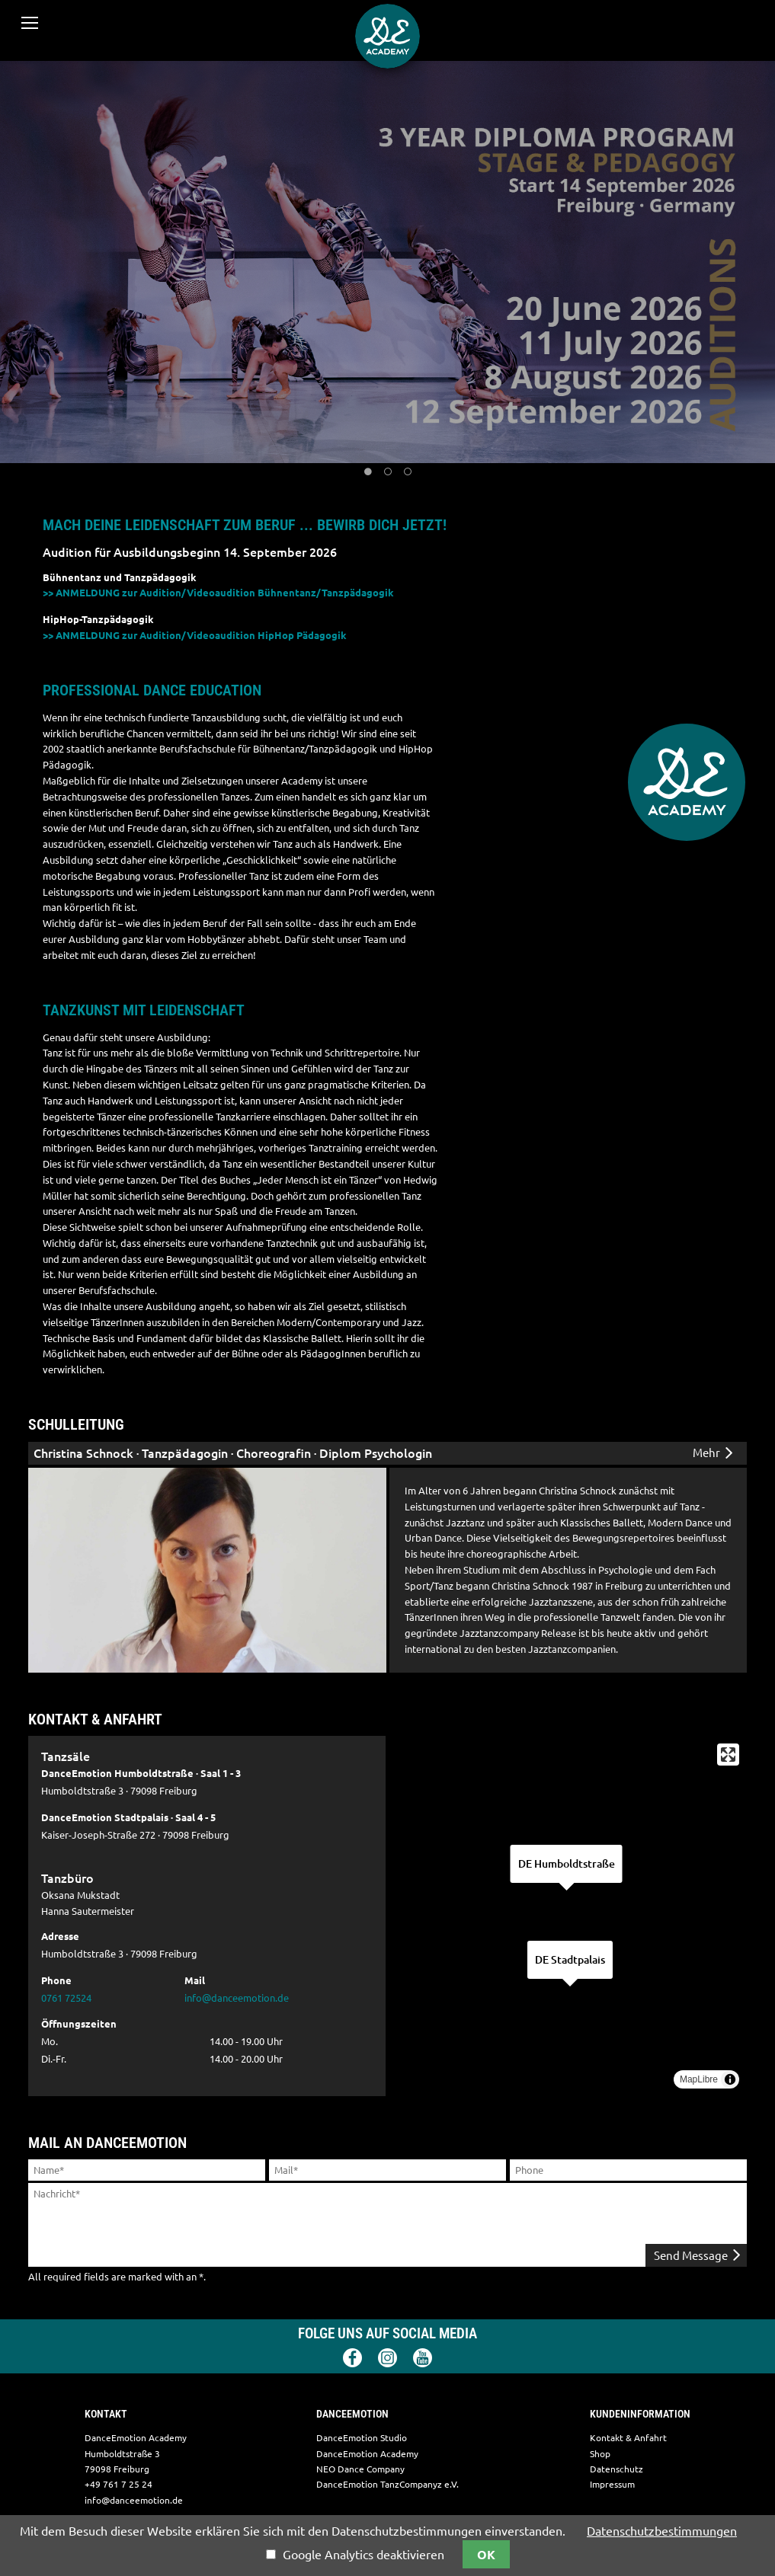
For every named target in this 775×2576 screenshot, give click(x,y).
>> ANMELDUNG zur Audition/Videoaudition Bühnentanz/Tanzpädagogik (218, 592)
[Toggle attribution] (730, 2079)
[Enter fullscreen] (728, 1754)
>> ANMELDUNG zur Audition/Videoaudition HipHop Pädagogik (195, 635)
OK (486, 2555)
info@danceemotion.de (236, 1998)
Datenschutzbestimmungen (662, 2531)
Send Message (696, 2255)
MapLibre (699, 2079)
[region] (568, 1916)
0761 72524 (66, 1998)
